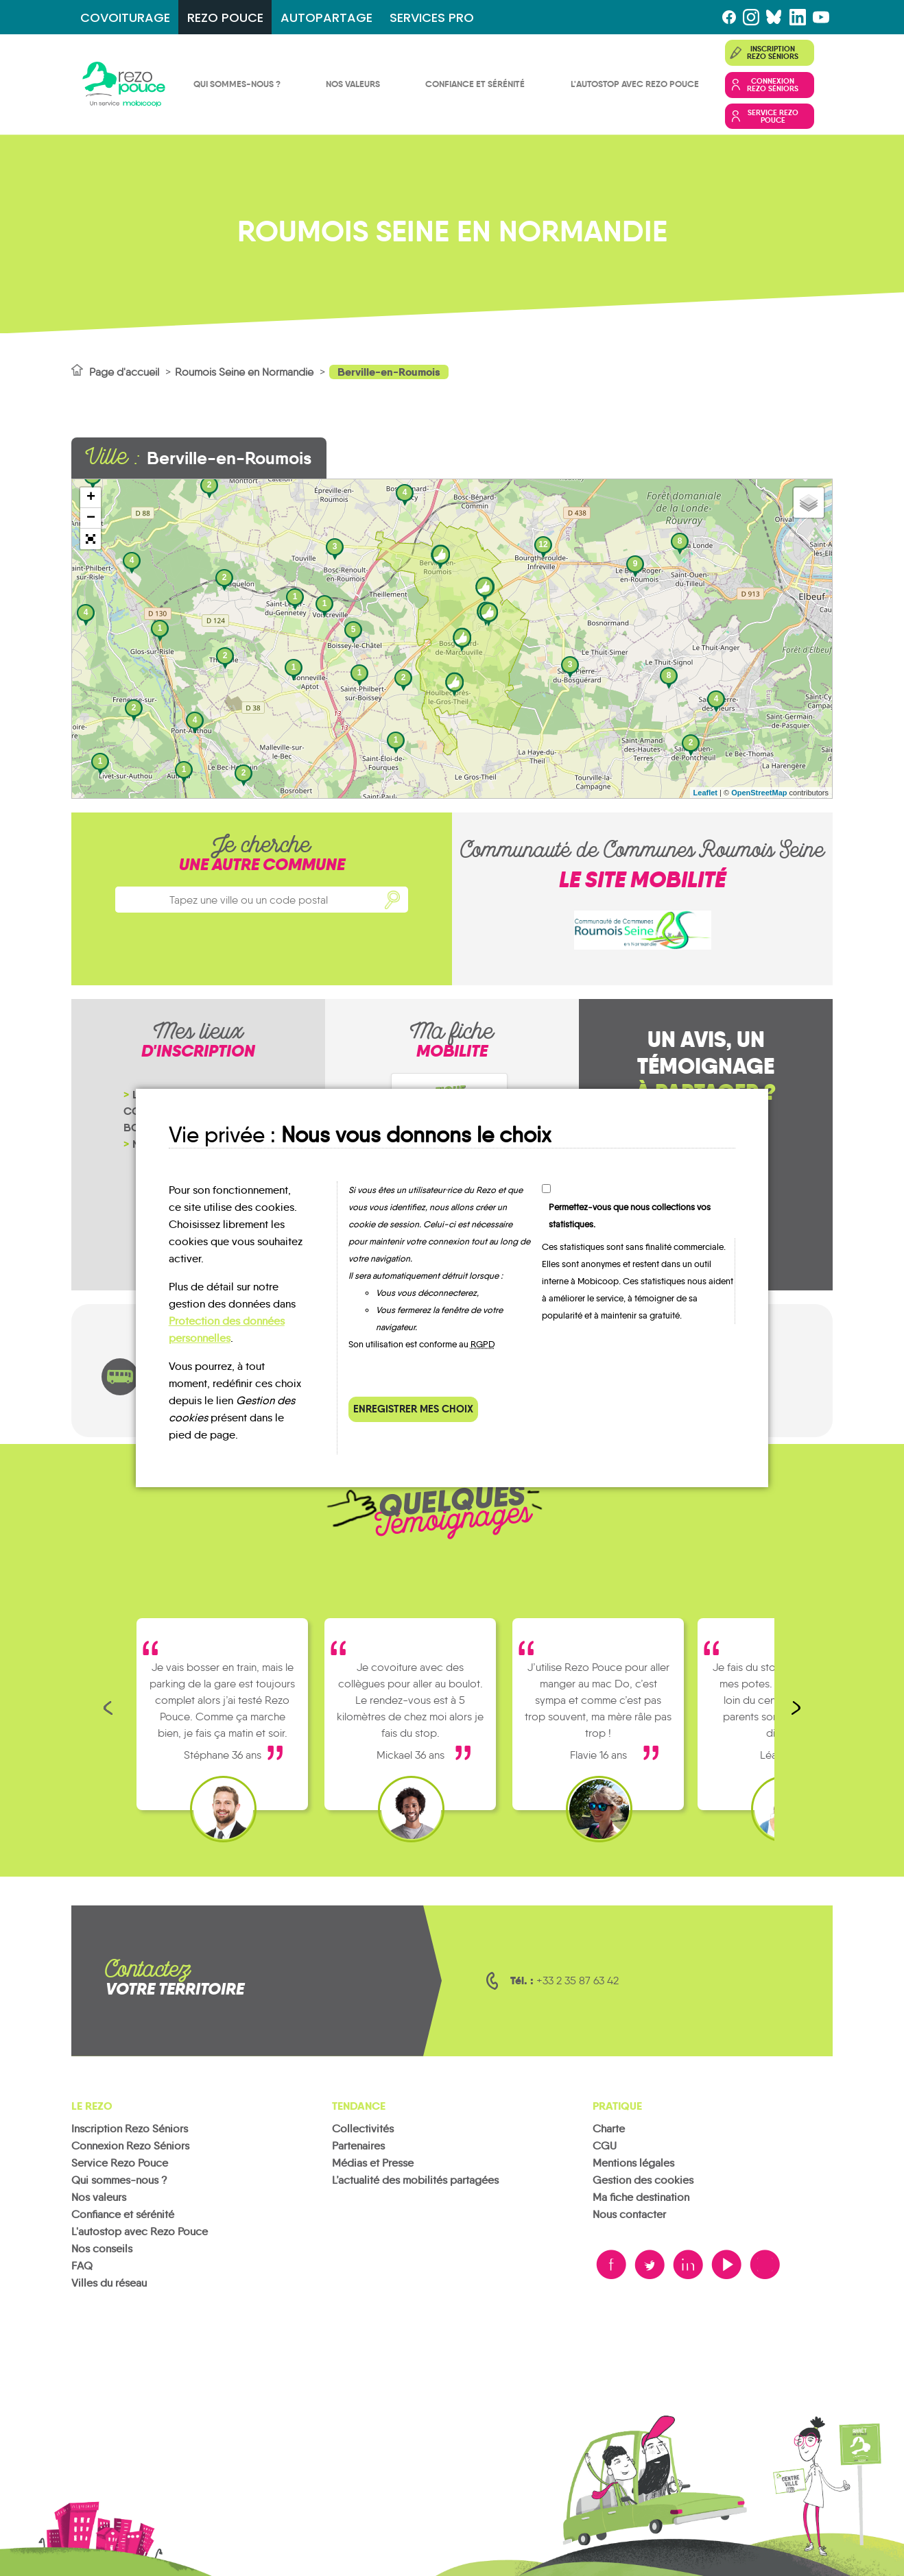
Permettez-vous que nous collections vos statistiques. (630, 1215)
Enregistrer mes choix (413, 1408)
